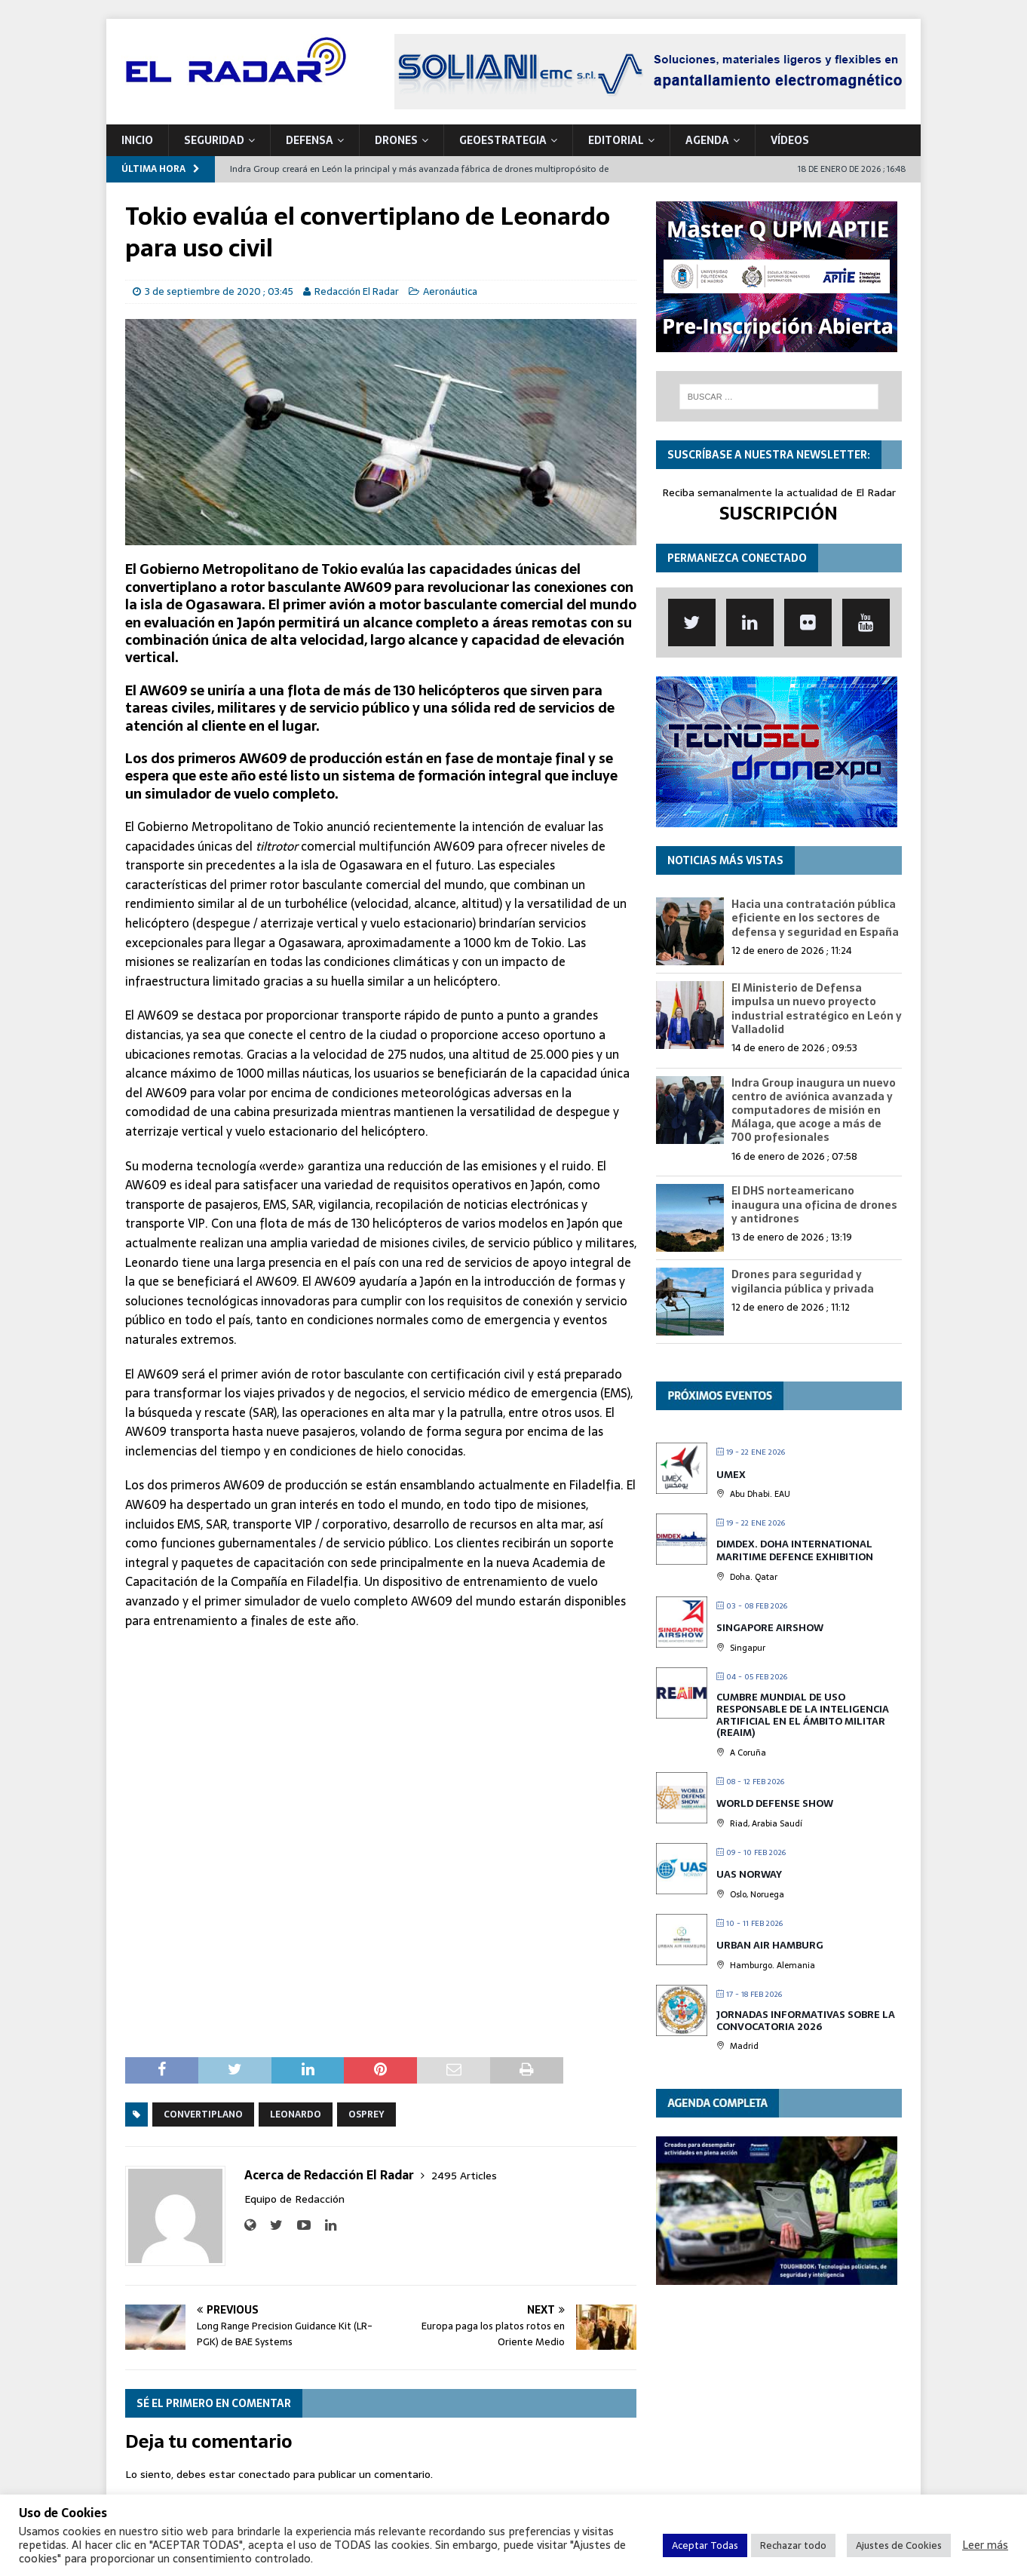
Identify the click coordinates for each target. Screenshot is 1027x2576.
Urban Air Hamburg (769, 1945)
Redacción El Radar (356, 291)
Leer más (985, 2545)
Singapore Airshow (769, 1628)
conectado (264, 2474)
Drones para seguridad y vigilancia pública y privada (802, 1281)
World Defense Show (774, 1803)
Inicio (137, 140)
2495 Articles (464, 2175)
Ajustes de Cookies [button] (899, 2545)
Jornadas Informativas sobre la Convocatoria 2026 (805, 2021)
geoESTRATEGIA (503, 140)
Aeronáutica (450, 291)
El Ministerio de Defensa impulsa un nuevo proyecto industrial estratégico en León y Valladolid (816, 1009)
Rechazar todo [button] (793, 2545)
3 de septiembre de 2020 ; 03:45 (219, 291)
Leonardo (295, 2114)
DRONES (396, 140)
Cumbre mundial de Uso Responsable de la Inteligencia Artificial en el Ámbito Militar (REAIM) (802, 1714)
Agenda (707, 140)
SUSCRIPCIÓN (778, 513)
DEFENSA (309, 140)
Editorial (616, 140)
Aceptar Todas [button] (705, 2545)
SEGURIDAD (214, 140)
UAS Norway (749, 1874)
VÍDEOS (790, 140)
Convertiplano (203, 2114)
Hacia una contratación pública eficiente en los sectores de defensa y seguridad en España (815, 918)
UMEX (731, 1475)
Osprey (366, 2114)
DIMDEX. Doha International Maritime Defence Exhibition (794, 1551)
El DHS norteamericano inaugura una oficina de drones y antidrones (814, 1204)
